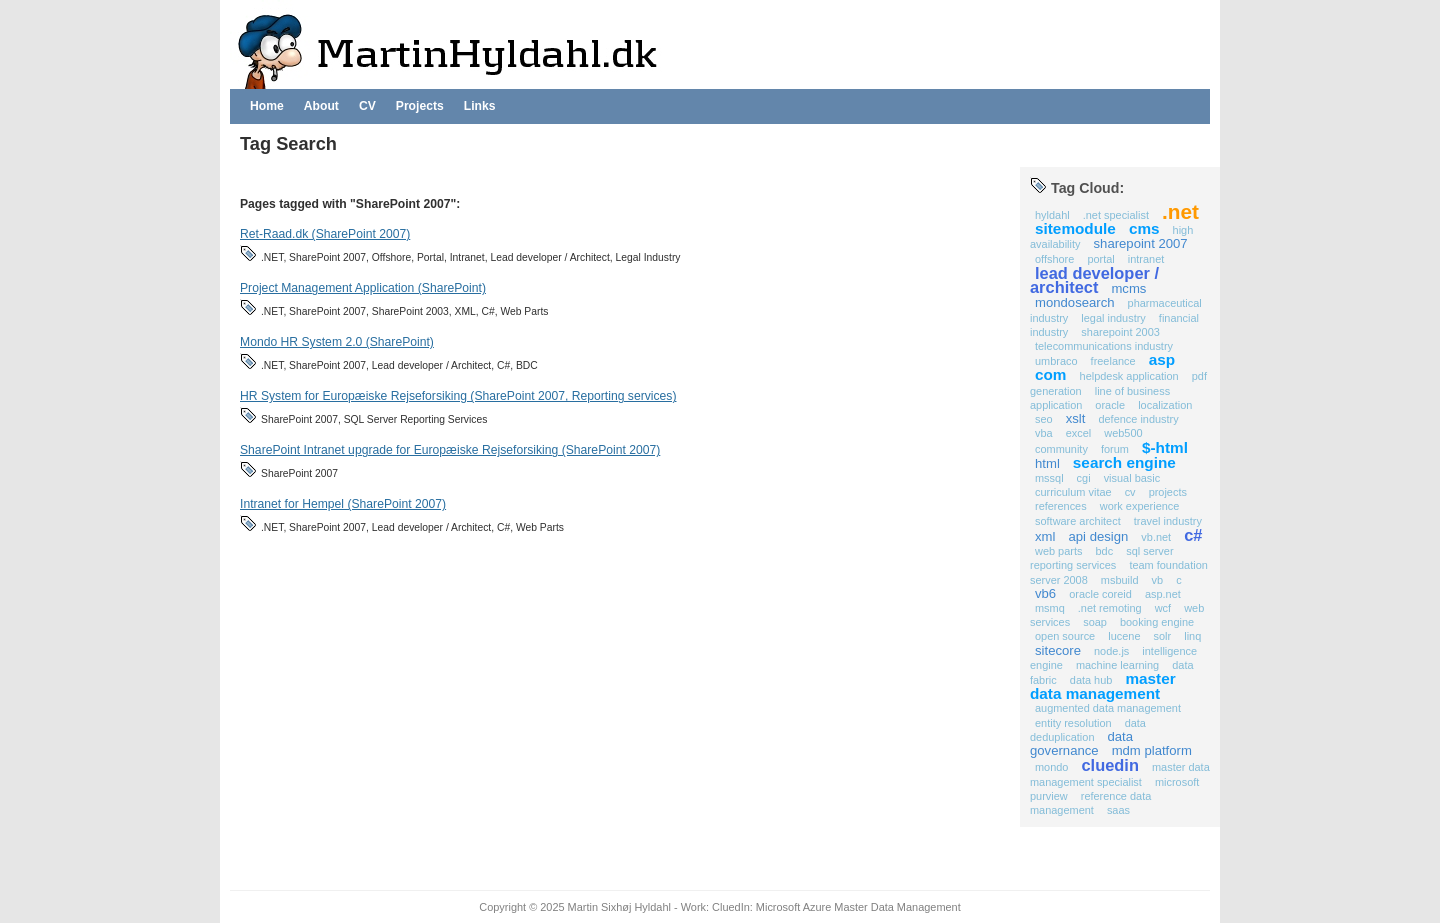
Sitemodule (1075, 228)
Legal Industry (1113, 318)
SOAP (1095, 622)
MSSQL (1049, 478)
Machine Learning (1117, 665)
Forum (1115, 449)
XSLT (1076, 418)
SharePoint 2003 (1120, 332)
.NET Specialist (1116, 215)
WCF (1163, 608)
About (321, 106)
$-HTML (1165, 447)
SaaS (1118, 810)
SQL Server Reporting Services (1102, 558)
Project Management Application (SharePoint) (363, 288)
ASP (1162, 359)
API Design (1098, 536)
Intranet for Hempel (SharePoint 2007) (343, 504)
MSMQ (1050, 608)
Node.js (1111, 651)
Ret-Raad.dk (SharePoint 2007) (325, 234)
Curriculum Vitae (1073, 492)
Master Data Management (1103, 686)
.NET (1180, 211)
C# (1193, 535)
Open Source (1065, 636)
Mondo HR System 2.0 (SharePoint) (337, 342)
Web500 (1123, 433)
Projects (420, 106)
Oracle (1110, 405)
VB (1158, 580)
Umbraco (1056, 361)
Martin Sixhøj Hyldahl (619, 907)
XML (1045, 536)
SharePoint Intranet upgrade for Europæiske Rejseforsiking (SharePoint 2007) (450, 450)
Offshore (1054, 259)
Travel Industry (1168, 521)
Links (480, 106)
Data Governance (1081, 743)
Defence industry (1138, 419)
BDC (1104, 551)
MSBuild (1120, 580)
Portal (1100, 259)
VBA (1044, 433)
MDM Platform (1152, 750)
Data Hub (1091, 680)
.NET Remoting (1110, 608)
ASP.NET (1163, 594)
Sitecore (1058, 650)
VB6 (1045, 593)
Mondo (1051, 767)
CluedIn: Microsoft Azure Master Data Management (836, 907)
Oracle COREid (1100, 594)
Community (1061, 449)
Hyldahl (1052, 215)
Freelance (1113, 361)
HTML (1047, 463)
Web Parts (1058, 551)
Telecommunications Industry (1104, 346)
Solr (1163, 636)
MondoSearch (1075, 302)
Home (267, 106)
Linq (1192, 636)
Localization (1165, 405)
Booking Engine (1157, 622)
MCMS (1128, 288)
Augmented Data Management (1108, 708)
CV (367, 106)
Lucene (1124, 636)
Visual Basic (1132, 478)
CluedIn (1110, 765)
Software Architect (1078, 521)
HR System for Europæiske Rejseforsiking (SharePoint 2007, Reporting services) (458, 396)
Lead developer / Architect (1094, 280)
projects (1168, 492)
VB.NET (1156, 537)
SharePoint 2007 (1141, 243)
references (1061, 506)
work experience (1140, 506)
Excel (1079, 433)
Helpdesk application (1129, 376)
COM (1051, 374)
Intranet (1146, 259)
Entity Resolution (1073, 723)
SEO (1044, 419)
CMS (1144, 228)
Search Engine (1124, 462)
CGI (1084, 478)
